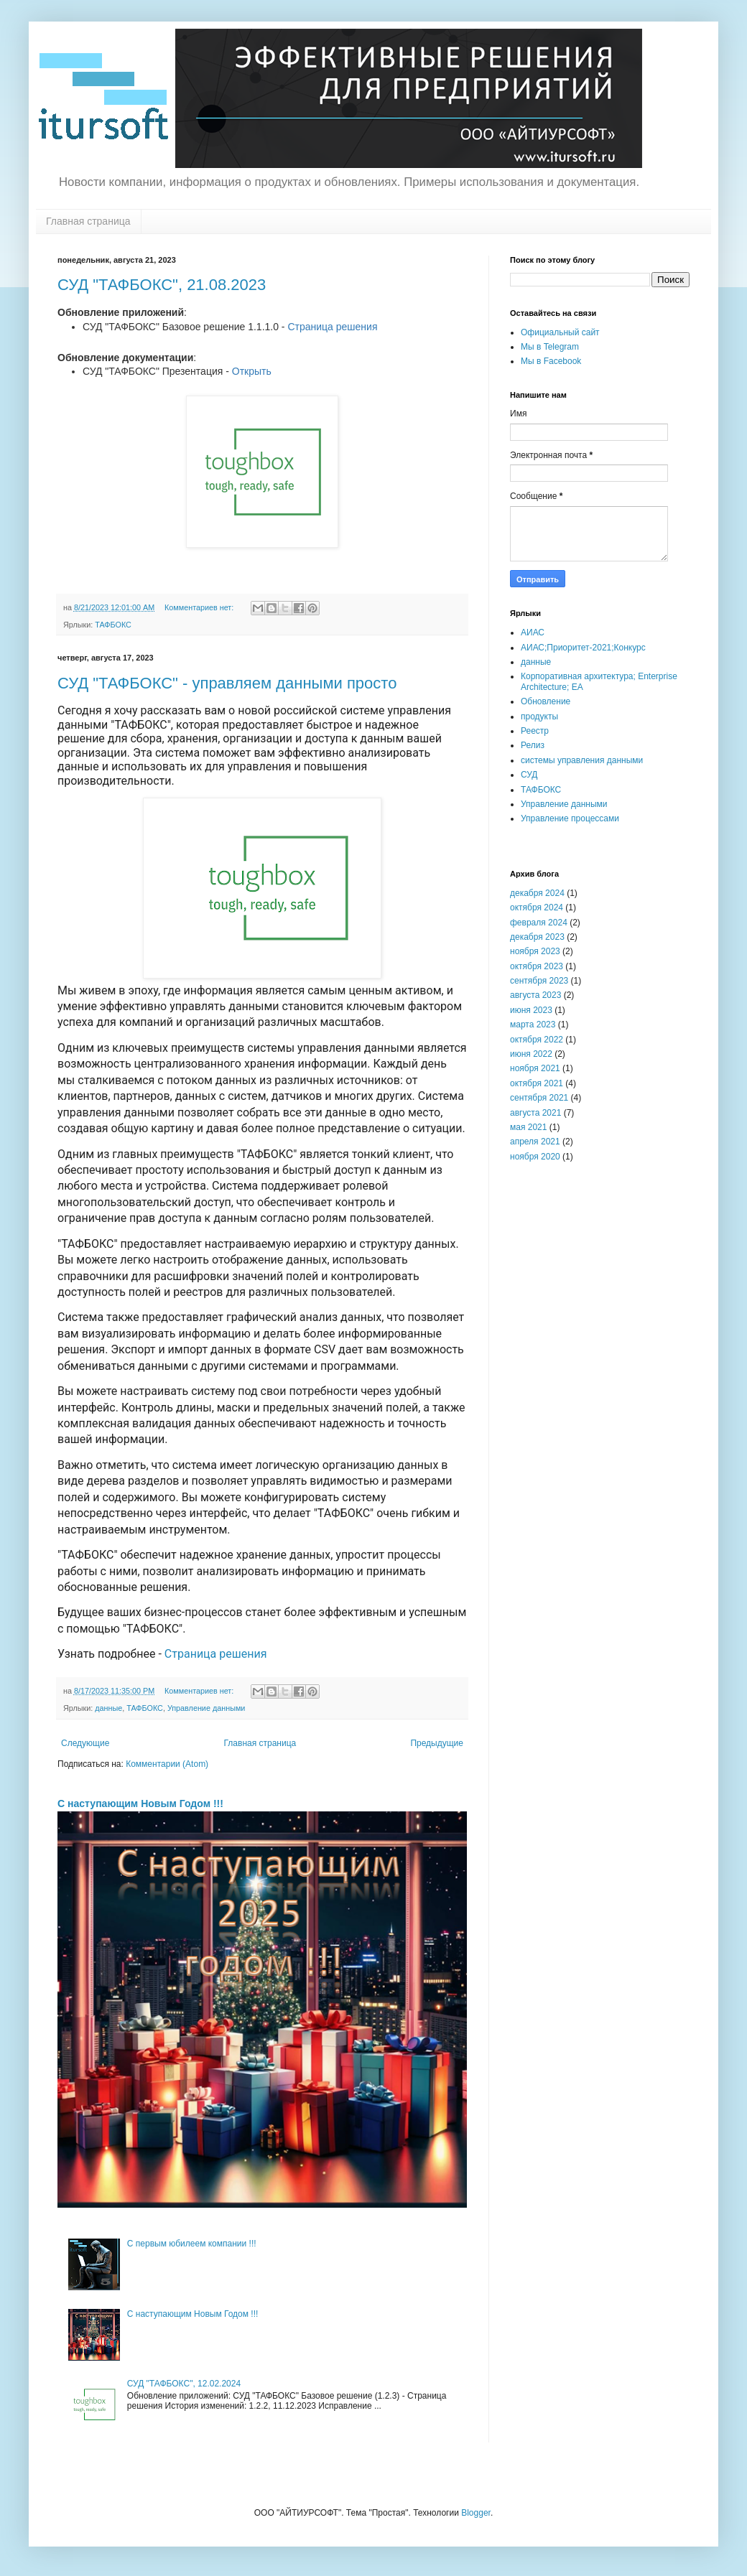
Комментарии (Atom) (167, 1764)
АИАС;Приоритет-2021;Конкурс (583, 648)
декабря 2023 (537, 937)
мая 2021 (528, 1127)
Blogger (476, 2513)
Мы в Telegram (550, 347)
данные (108, 1708)
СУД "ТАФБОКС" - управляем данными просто (226, 683)
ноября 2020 (535, 1157)
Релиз (532, 745)
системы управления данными (582, 760)
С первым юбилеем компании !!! (191, 2244)
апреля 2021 (535, 1142)
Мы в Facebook (551, 361)
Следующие (85, 1743)
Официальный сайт (560, 332)
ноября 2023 (535, 951)
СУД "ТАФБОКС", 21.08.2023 (161, 285)
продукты (539, 716)
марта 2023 (532, 1024)
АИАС (532, 632)
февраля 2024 (538, 923)
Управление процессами (570, 818)
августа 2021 (535, 1113)
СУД (529, 775)
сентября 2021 (539, 1098)
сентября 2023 (539, 981)
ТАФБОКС (113, 624)
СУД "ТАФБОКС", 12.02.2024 (184, 2384)
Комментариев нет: (200, 607)
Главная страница (88, 221)
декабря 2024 (537, 893)
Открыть (252, 371)
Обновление (545, 701)
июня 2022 (531, 1054)
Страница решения (332, 326)
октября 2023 (536, 966)
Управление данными (206, 1708)
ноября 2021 (535, 1068)
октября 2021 (536, 1083)
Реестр (535, 731)
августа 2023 (535, 995)
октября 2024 (536, 907)
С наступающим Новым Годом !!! (140, 1803)
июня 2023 (531, 1010)
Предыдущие (436, 1743)
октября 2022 (536, 1040)
